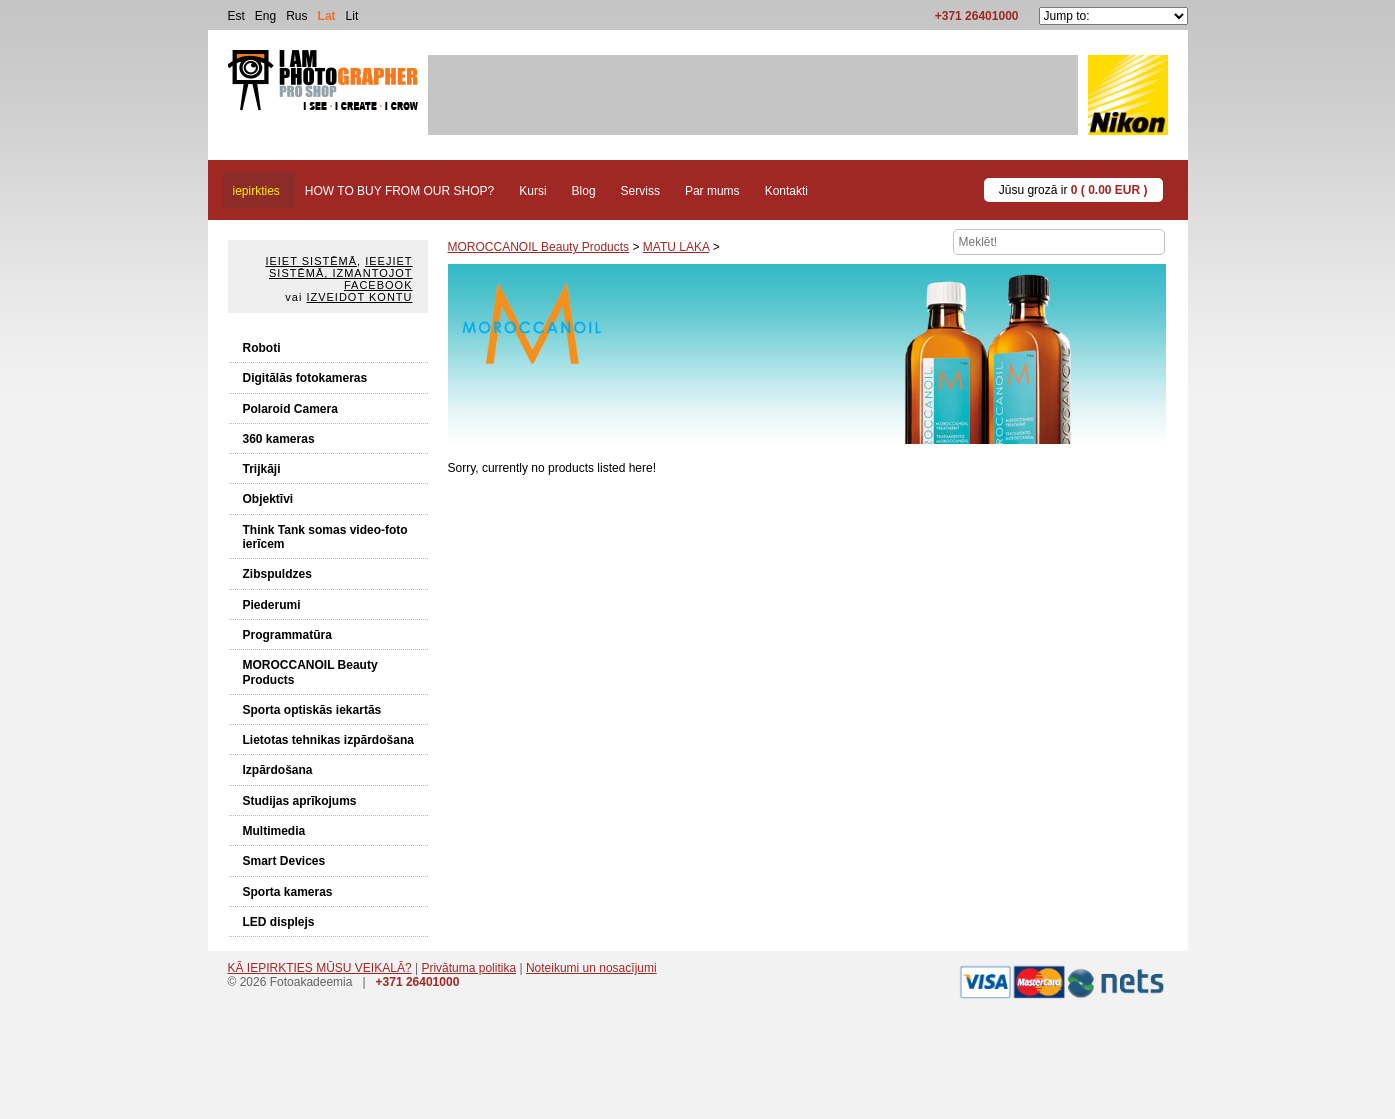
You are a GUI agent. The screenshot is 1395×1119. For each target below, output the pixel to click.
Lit (352, 16)
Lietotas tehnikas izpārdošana (328, 740)
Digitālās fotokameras (305, 378)
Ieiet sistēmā (311, 261)
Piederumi (272, 605)
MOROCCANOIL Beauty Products (310, 672)
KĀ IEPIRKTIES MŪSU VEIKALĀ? (320, 968)
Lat (327, 16)
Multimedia (274, 831)
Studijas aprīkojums (300, 801)
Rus (296, 16)
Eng (265, 16)
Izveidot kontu (359, 297)
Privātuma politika (468, 968)
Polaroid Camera (290, 409)
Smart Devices (284, 861)
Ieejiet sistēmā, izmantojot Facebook (340, 273)
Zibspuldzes (277, 574)
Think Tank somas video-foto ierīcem (325, 537)
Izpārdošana (278, 770)
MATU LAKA (676, 247)
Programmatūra (287, 635)
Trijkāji (262, 469)
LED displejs (279, 922)
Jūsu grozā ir (1073, 190)
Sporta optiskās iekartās (312, 710)
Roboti (262, 348)
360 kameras (279, 439)
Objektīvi (268, 499)
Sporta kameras (288, 892)
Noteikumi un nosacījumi (591, 968)
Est (236, 16)
